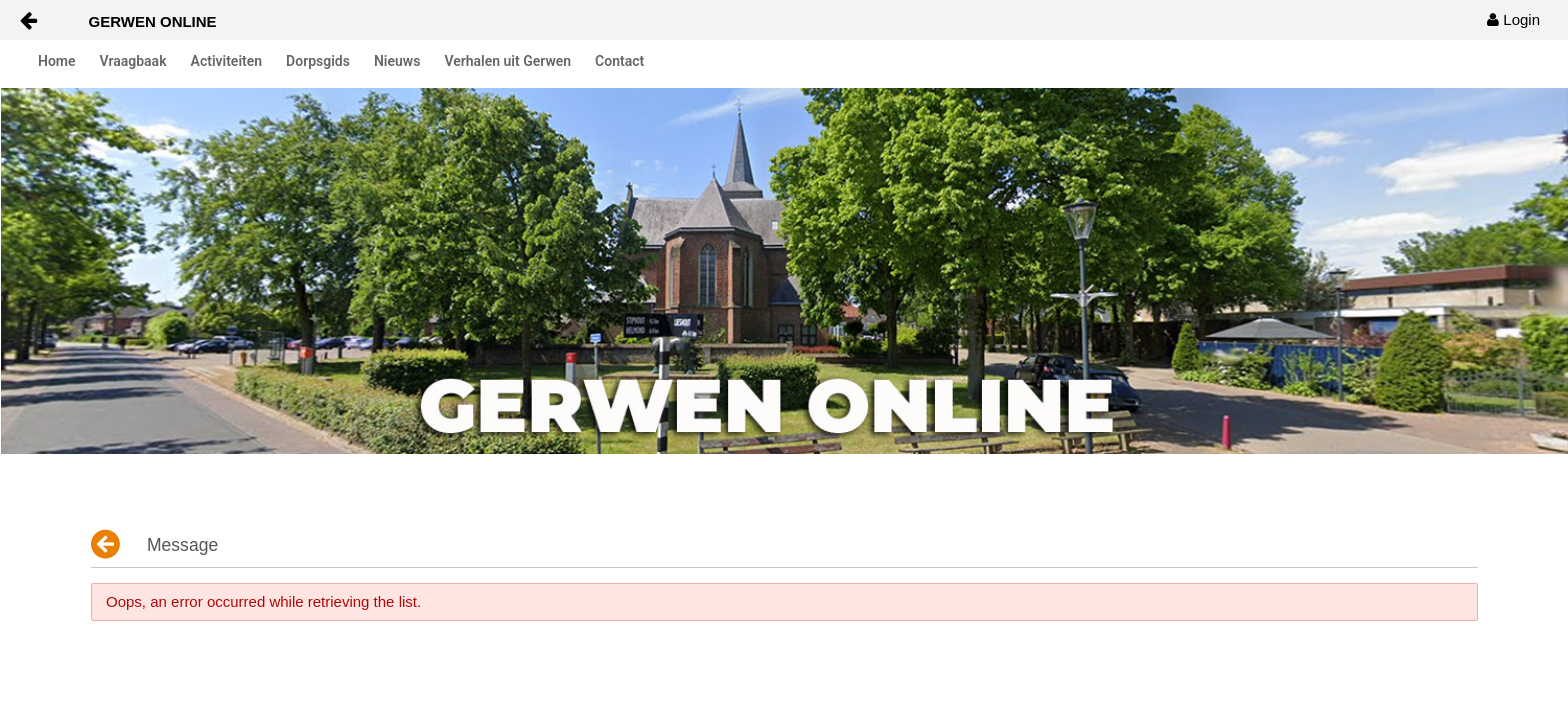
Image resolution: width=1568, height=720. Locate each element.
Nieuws (397, 61)
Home (57, 61)
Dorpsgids (318, 61)
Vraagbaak (133, 61)
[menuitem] (1513, 20)
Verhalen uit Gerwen (507, 61)
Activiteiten (227, 61)
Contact (619, 61)
